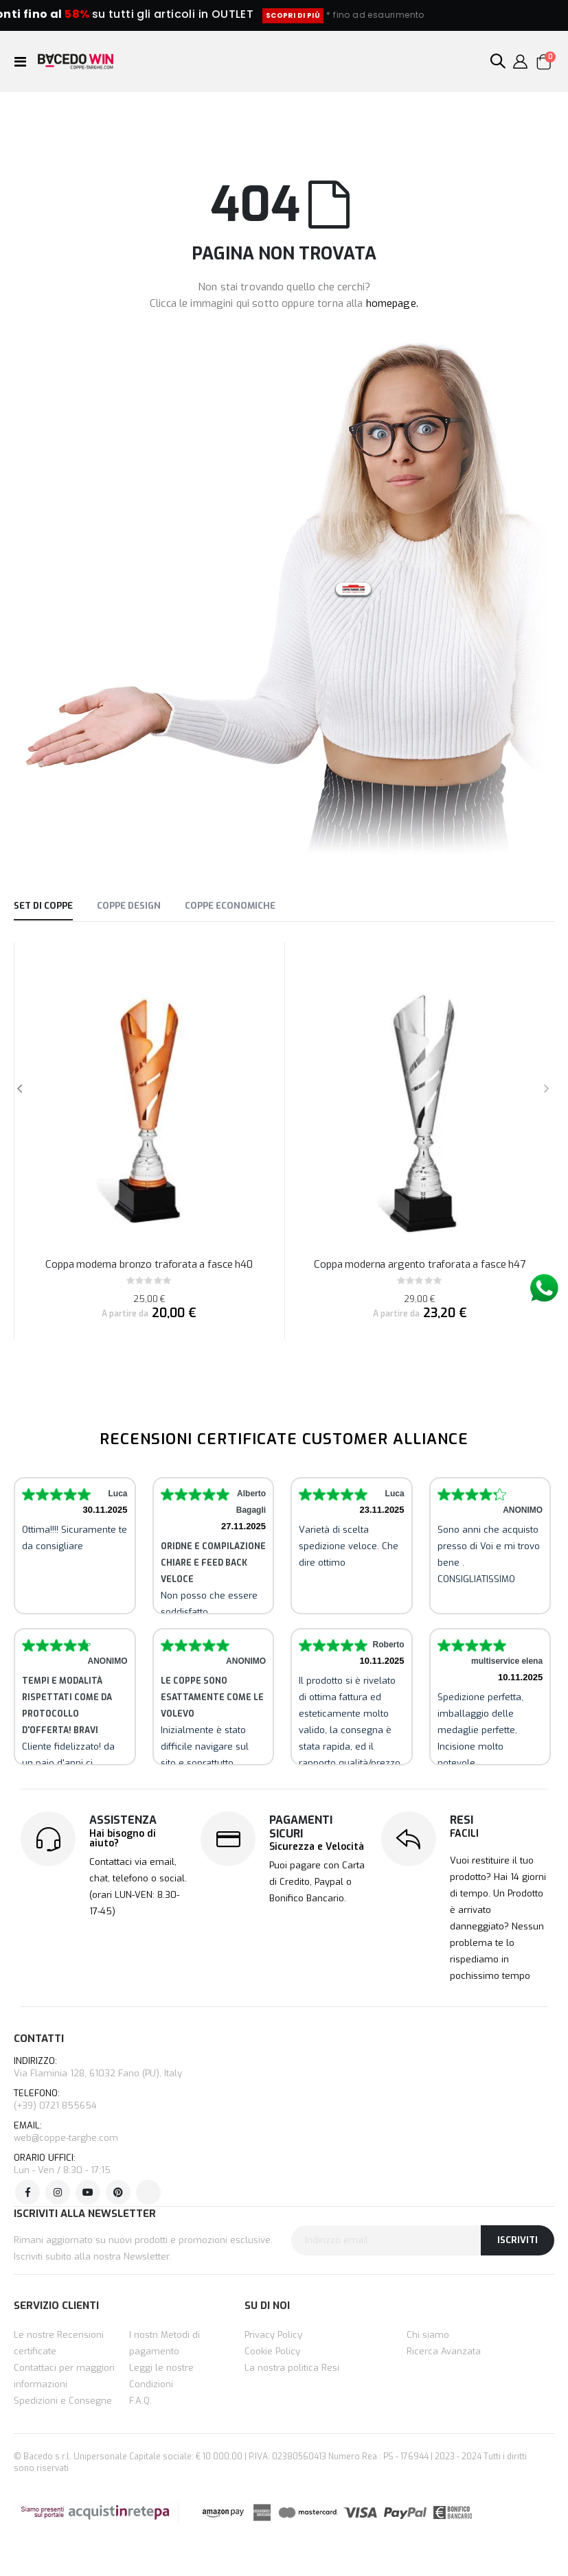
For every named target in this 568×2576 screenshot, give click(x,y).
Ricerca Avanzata (444, 2351)
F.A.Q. (140, 2400)
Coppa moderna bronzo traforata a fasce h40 (149, 1264)
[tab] (43, 907)
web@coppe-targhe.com (66, 2138)
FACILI (464, 1833)
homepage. (392, 303)
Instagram (57, 2192)
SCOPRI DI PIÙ (361, 15)
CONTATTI (39, 2038)
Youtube (88, 2192)
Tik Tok (148, 2192)
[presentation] (546, 1089)
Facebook (27, 2192)
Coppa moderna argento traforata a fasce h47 (419, 1264)
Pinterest (118, 2192)
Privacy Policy (273, 2335)
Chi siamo (428, 2335)
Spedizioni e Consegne (63, 2400)
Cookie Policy (272, 2351)
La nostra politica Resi (292, 2368)
